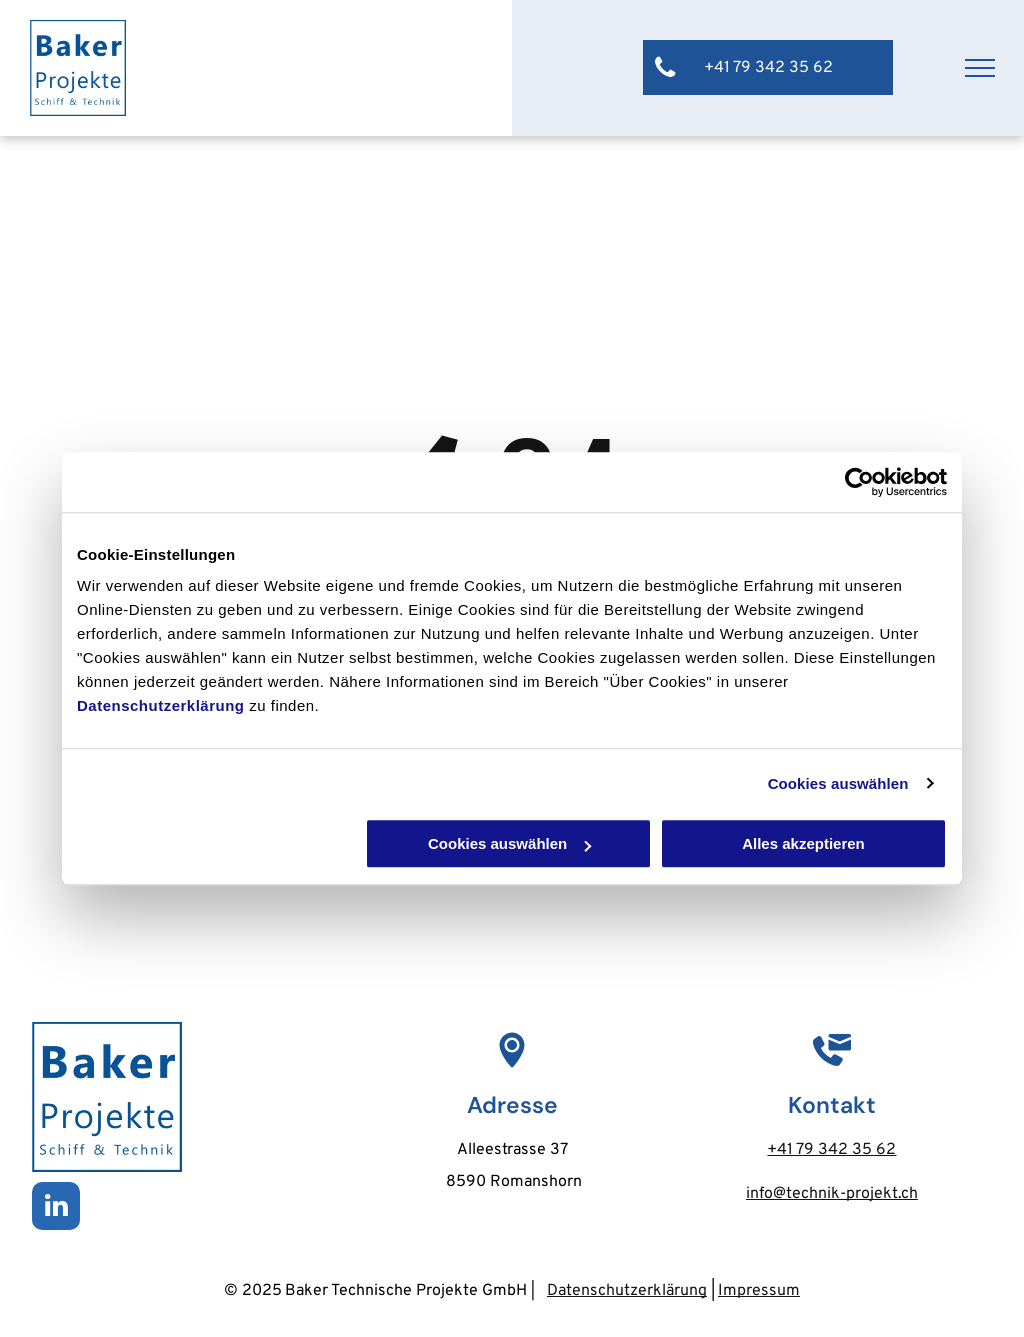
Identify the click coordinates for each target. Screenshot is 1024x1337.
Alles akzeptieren (803, 843)
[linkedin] (56, 1208)
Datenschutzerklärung (161, 705)
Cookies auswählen (838, 783)
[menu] (980, 68)
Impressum (759, 1291)
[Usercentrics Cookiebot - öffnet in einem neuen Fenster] (859, 482)
